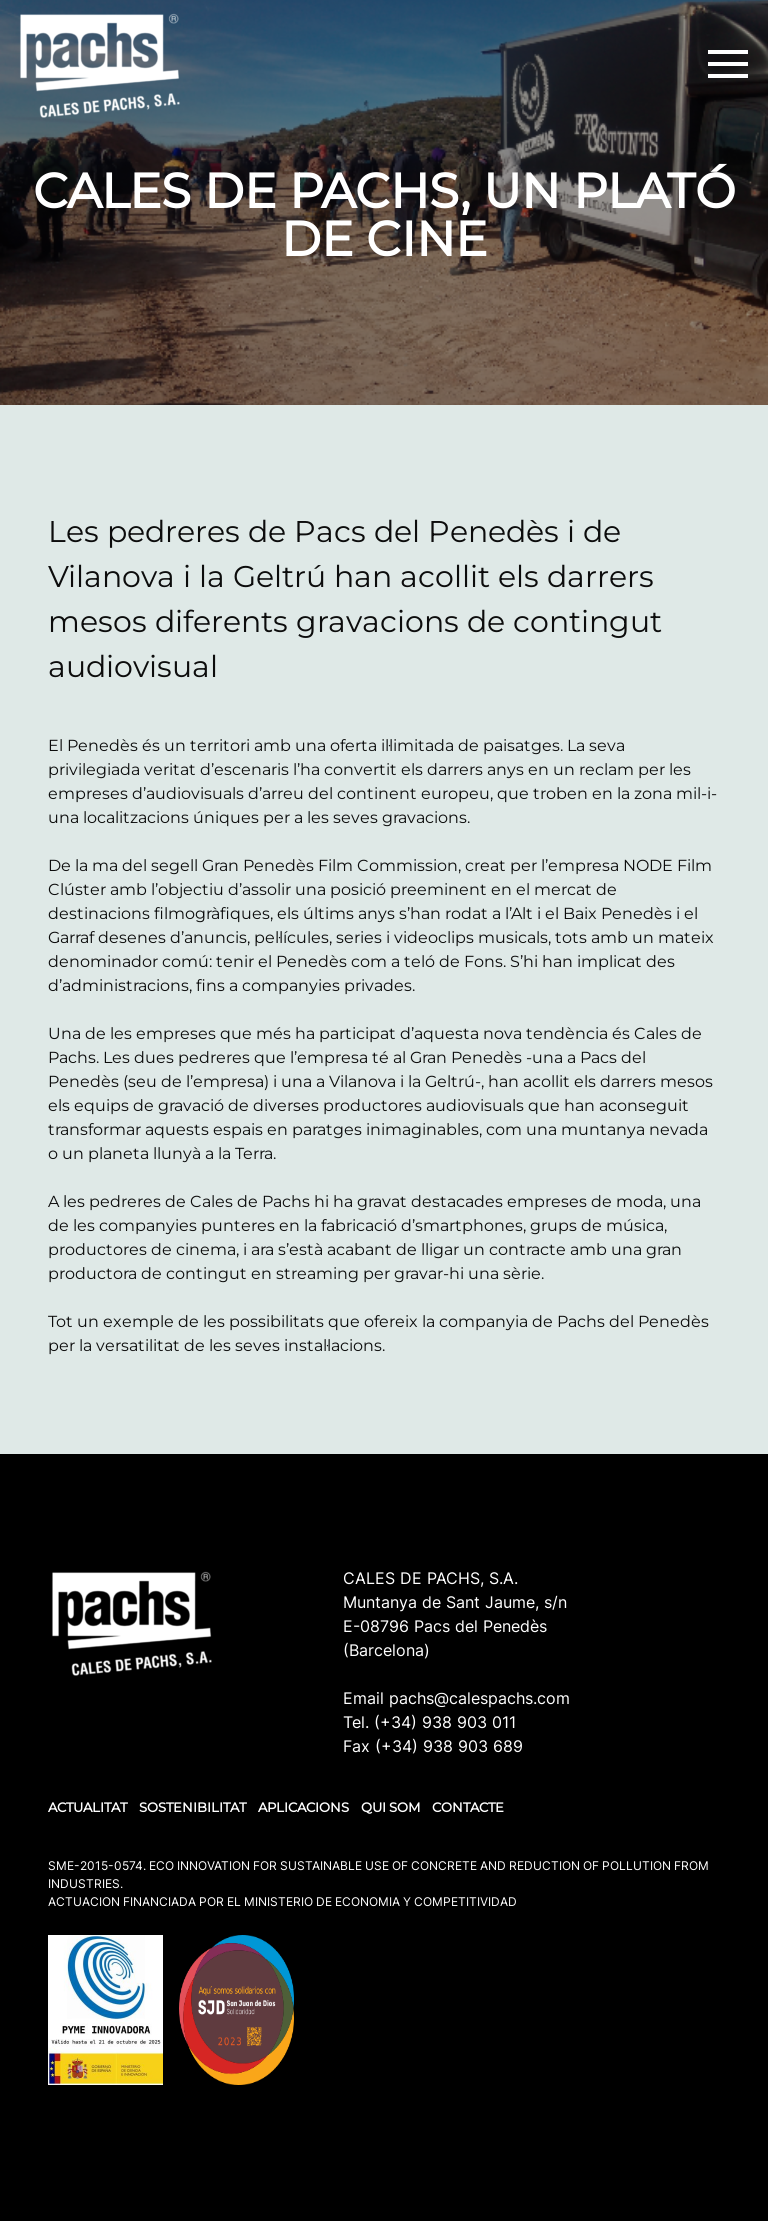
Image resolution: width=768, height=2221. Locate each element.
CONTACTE (468, 1807)
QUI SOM (390, 1807)
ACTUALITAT (87, 1807)
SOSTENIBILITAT (192, 1807)
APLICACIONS (303, 1807)
